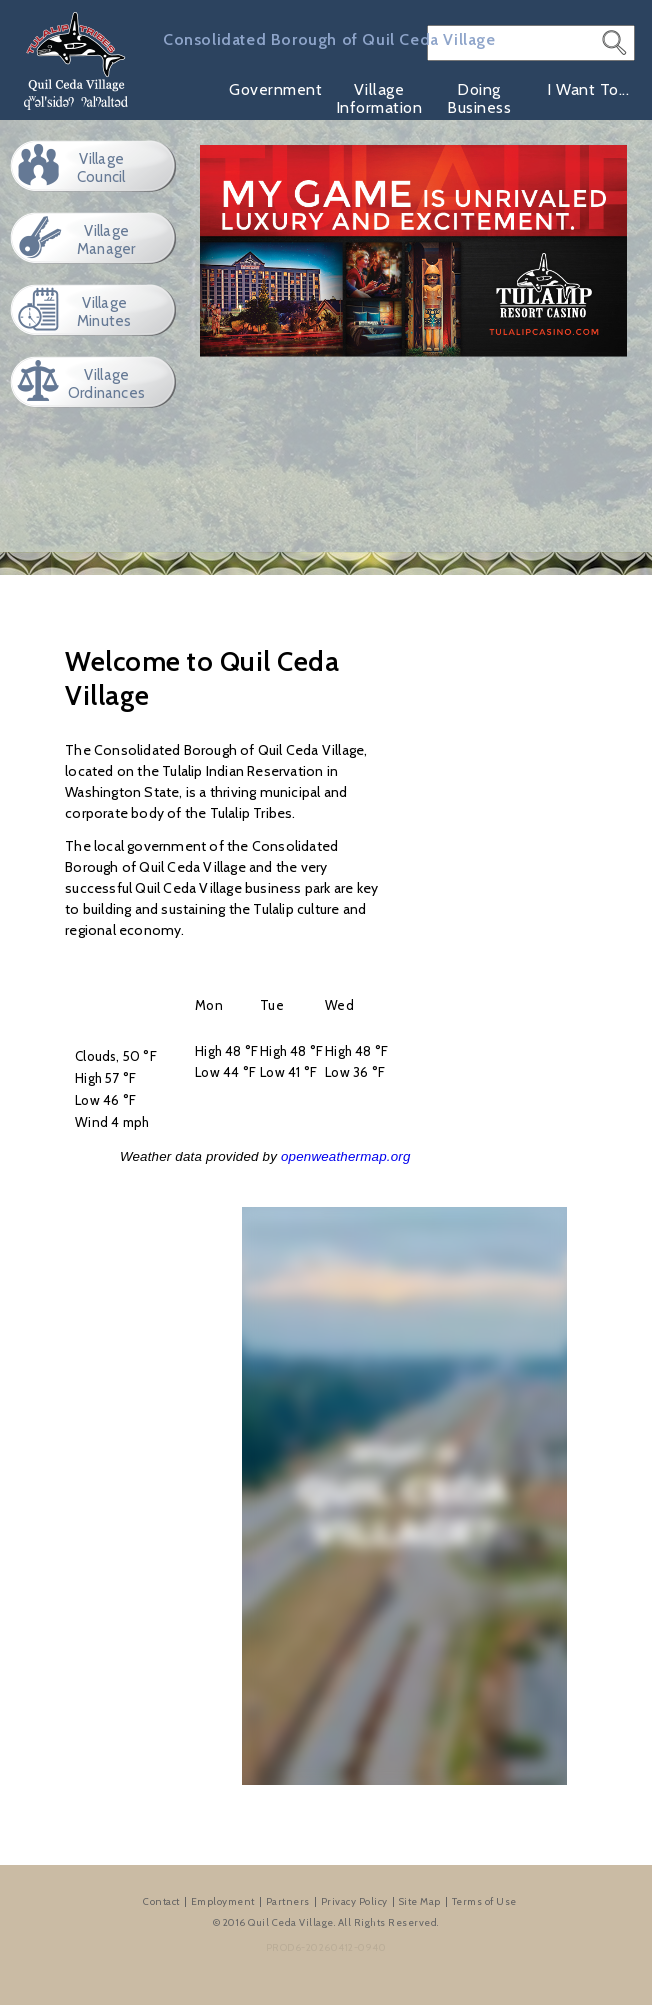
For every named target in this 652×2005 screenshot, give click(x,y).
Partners (288, 1901)
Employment (223, 1901)
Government (275, 90)
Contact (161, 1901)
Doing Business (479, 99)
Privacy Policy (354, 1901)
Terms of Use (484, 1901)
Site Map (420, 1901)
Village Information (379, 99)
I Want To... (588, 90)
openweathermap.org (346, 1156)
